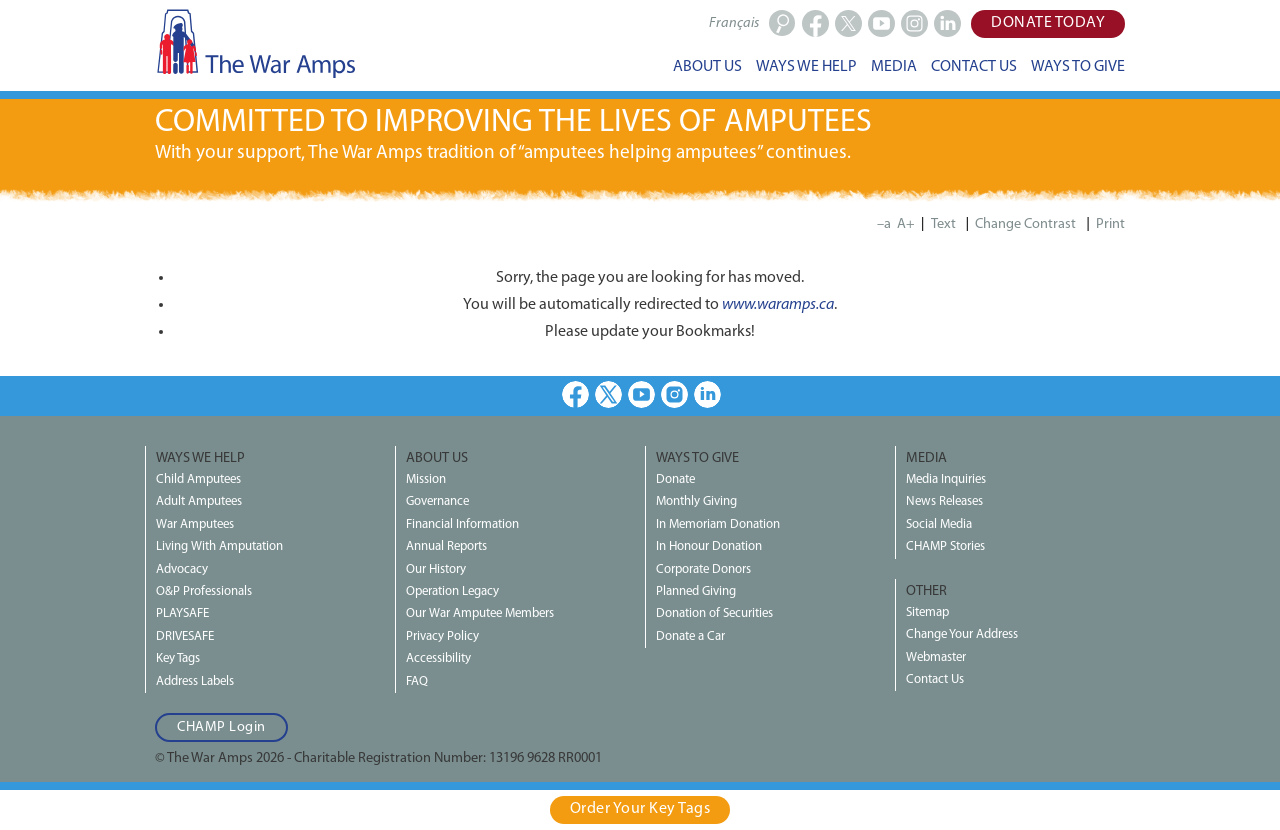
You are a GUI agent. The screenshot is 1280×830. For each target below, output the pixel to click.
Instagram (674, 394)
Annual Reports (446, 546)
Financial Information (462, 524)
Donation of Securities (714, 613)
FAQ (417, 681)
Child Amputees (198, 479)
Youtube (641, 394)
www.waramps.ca (778, 305)
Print (1110, 224)
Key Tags (178, 658)
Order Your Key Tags (640, 809)
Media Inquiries (946, 479)
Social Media (939, 524)
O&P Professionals (204, 591)
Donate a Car (690, 636)
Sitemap (927, 612)
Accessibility (438, 658)
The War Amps (255, 43)
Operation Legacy (452, 591)
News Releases (944, 501)
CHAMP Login (221, 727)
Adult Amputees (199, 501)
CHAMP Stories (945, 546)
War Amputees (195, 524)
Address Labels (195, 681)
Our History (436, 569)
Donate (675, 479)
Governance (437, 501)
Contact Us (935, 679)
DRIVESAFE (185, 636)
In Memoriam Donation (718, 524)
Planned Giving (696, 591)
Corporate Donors (703, 569)
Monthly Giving (696, 501)
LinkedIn (707, 394)
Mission (426, 479)
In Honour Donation (709, 546)
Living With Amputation (219, 546)
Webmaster (936, 657)
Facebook (575, 394)
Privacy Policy (442, 636)
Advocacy (182, 569)
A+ (906, 224)
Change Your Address (962, 634)
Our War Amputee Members (480, 613)
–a (884, 224)
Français (734, 23)
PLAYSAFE (182, 613)
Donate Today (1048, 23)
